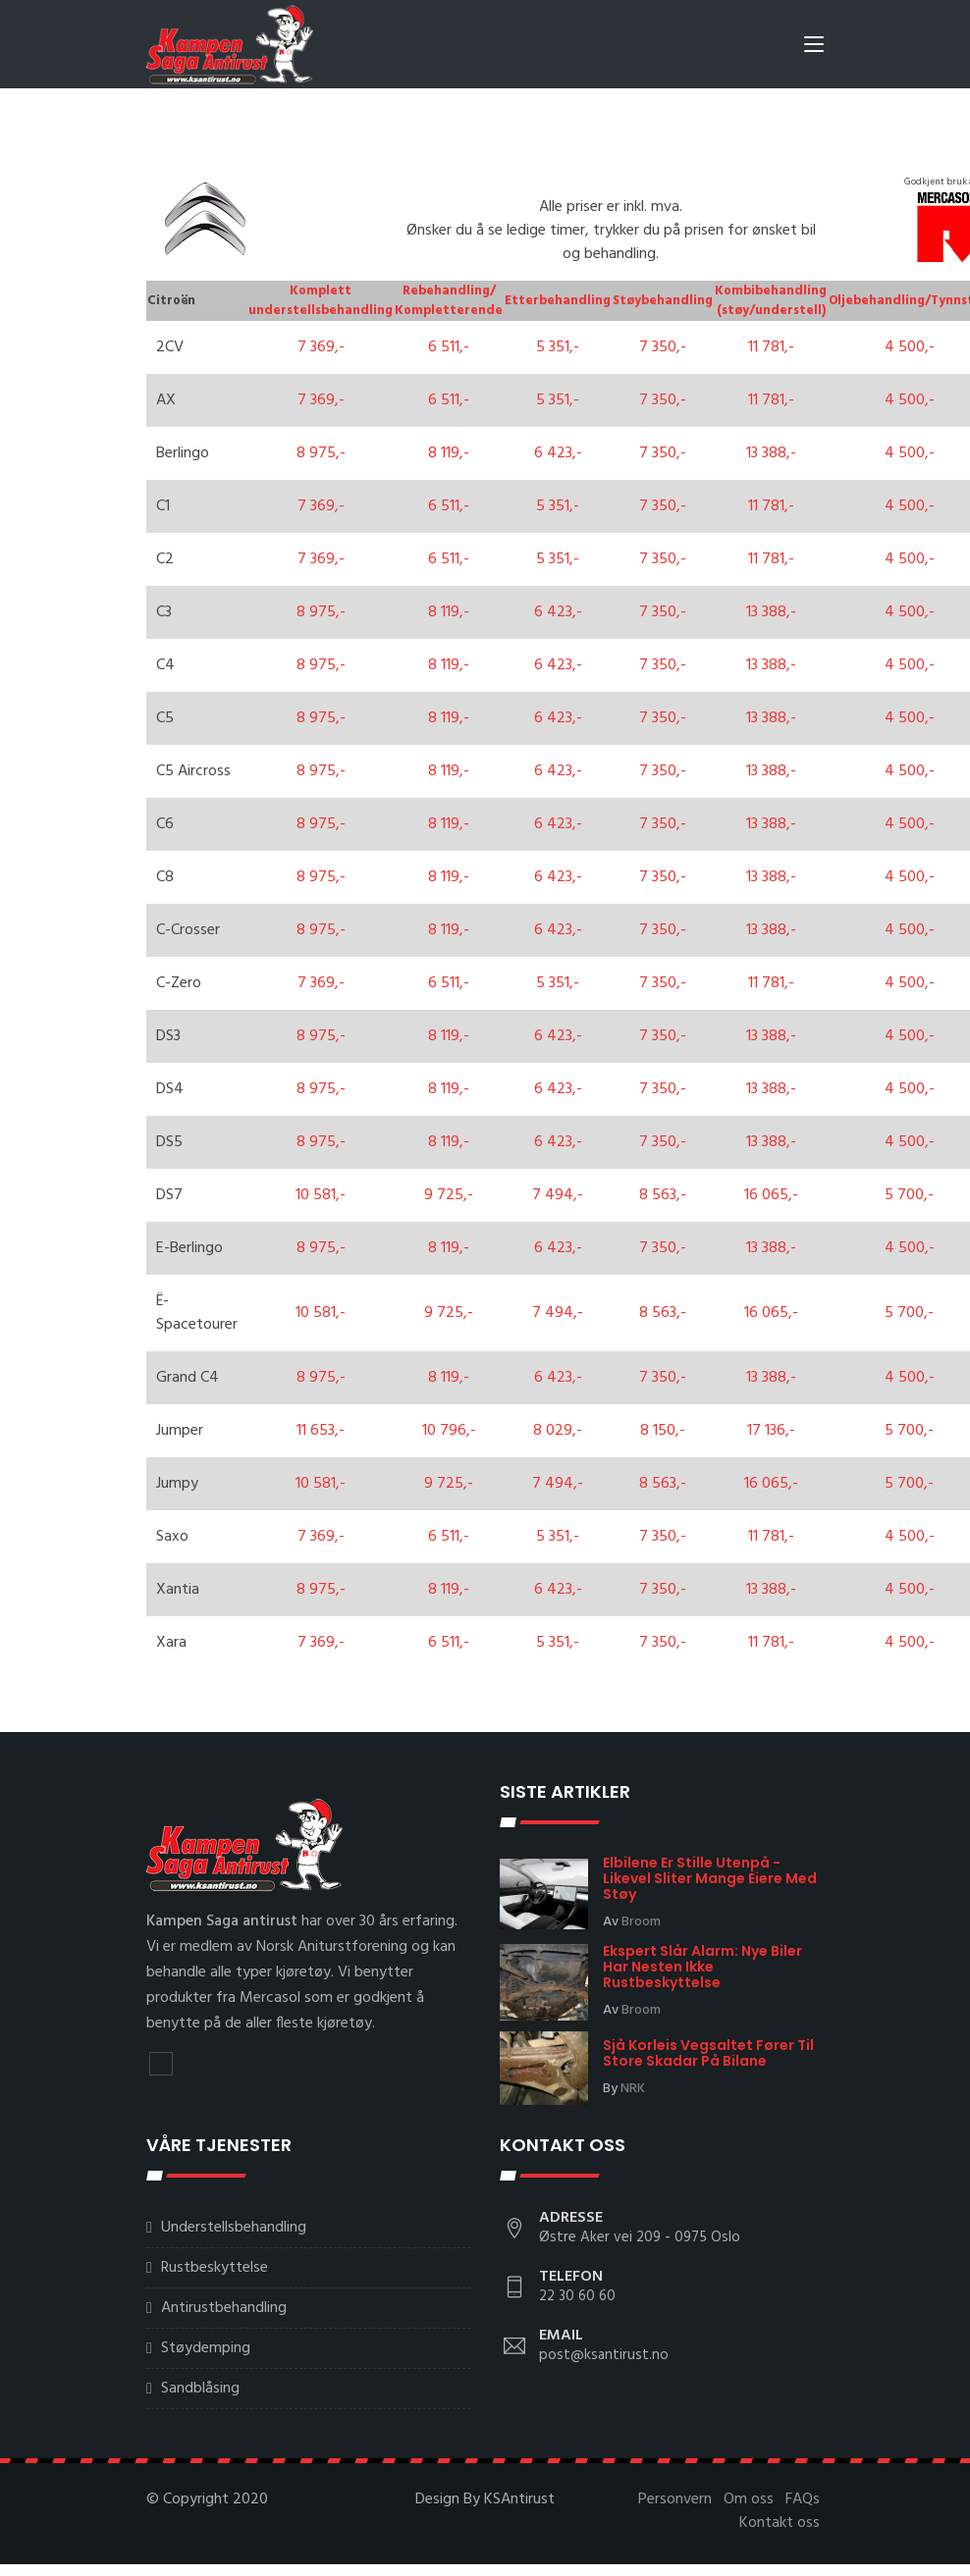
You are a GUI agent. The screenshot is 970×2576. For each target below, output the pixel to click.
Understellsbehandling (233, 2222)
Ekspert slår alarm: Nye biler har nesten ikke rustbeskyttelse (702, 1961)
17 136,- (771, 1426)
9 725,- (448, 1190)
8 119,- (448, 448)
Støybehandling (663, 296)
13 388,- (771, 448)
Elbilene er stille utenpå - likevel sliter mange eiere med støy (710, 1873)
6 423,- (558, 448)
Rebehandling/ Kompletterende (449, 296)
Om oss (749, 2494)
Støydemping (205, 2343)
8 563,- (662, 1190)
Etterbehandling (558, 296)
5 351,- (557, 342)
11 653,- (320, 1426)
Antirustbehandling (224, 2303)
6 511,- (448, 342)
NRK (632, 2084)
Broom (641, 1917)
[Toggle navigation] (814, 48)
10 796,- (449, 1426)
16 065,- (771, 1190)
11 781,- (771, 342)
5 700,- (909, 1190)
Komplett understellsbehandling (320, 296)
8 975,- (321, 448)
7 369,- (321, 342)
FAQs (802, 2494)
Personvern (675, 2494)
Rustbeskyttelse (214, 2263)
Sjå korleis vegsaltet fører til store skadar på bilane (708, 2048)
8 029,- (557, 1426)
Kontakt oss (779, 2518)
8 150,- (662, 1426)
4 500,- (910, 342)
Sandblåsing (200, 2383)
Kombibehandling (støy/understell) (771, 296)
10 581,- (321, 1190)
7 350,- (662, 342)
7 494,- (557, 1190)
